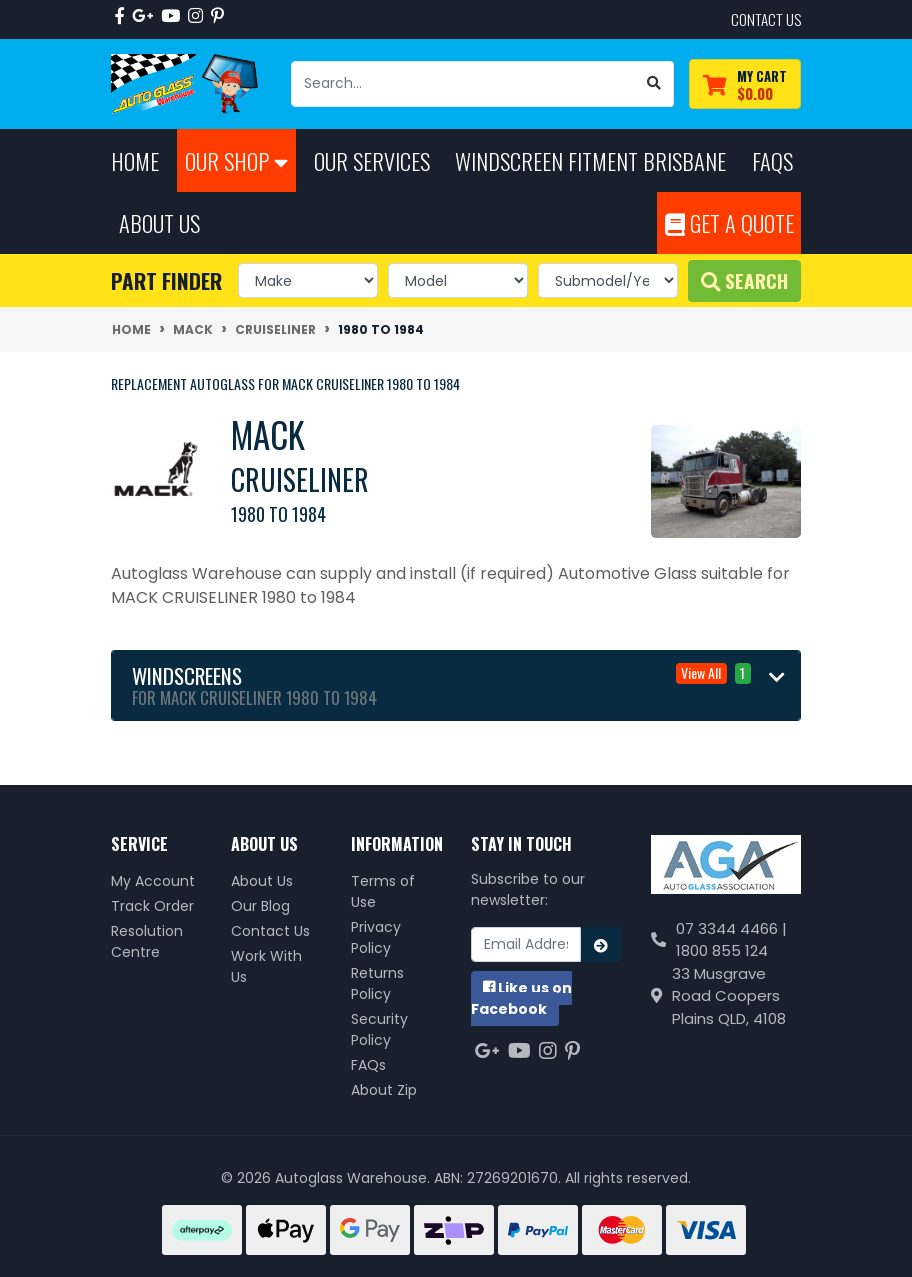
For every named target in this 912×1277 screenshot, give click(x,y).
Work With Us (266, 966)
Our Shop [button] (236, 160)
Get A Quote (729, 222)
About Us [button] (159, 222)
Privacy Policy (376, 937)
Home (135, 160)
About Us (262, 881)
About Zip (384, 1090)
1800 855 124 (722, 950)
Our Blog (260, 906)
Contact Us (270, 931)
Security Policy (379, 1029)
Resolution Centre (147, 941)
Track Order (152, 906)
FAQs (368, 1065)
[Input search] (463, 84)
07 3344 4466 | (731, 928)
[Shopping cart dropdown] (745, 84)
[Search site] (654, 84)
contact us (766, 19)
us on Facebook (521, 998)
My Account (153, 881)
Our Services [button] (372, 160)
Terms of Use (383, 891)
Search (744, 280)
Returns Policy (377, 983)
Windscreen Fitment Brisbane (590, 160)
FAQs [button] (772, 160)
